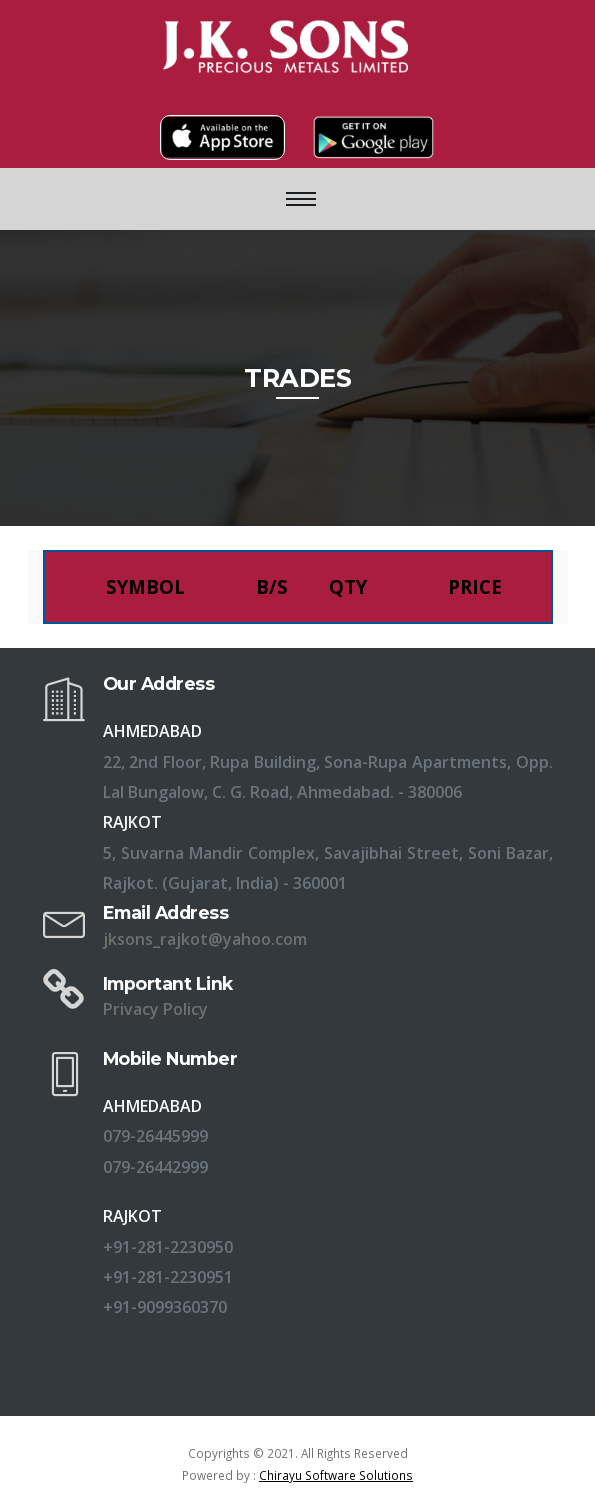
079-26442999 (155, 1167)
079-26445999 (155, 1136)
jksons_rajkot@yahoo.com (205, 939)
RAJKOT (132, 1216)
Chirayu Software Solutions (336, 1475)
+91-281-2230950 (168, 1247)
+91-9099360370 (165, 1307)
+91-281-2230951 (168, 1277)
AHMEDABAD (152, 1106)
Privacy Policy (155, 1009)
